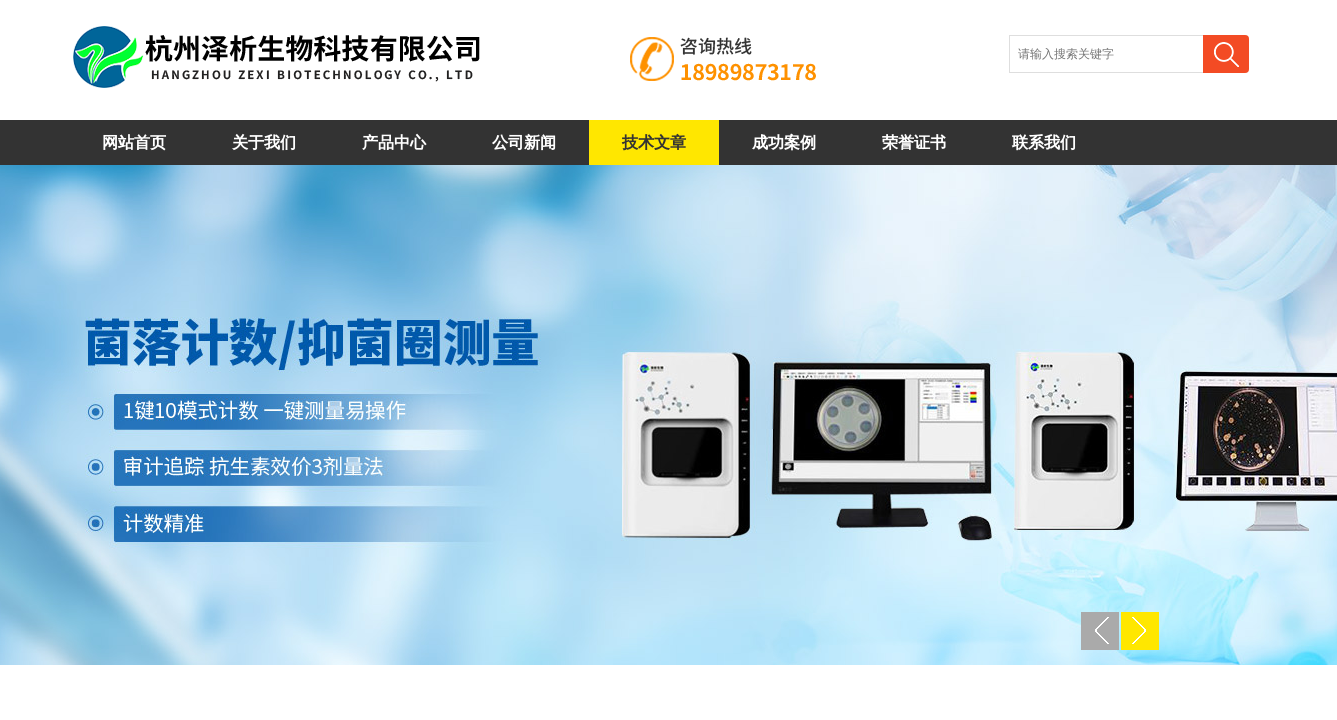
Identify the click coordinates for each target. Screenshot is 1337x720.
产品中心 (394, 142)
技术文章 (654, 142)
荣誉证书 (914, 142)
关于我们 (264, 142)
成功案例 (784, 142)
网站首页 (134, 142)
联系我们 (1044, 142)
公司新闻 (524, 142)
